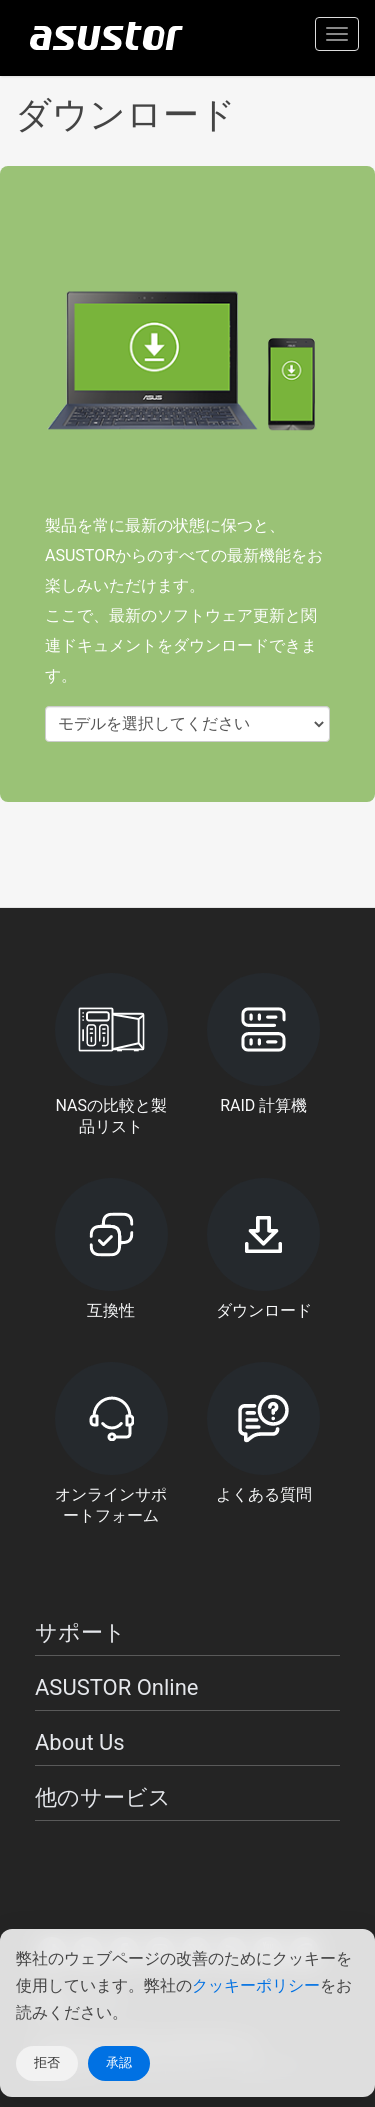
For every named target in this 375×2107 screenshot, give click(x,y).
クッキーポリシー (256, 1985)
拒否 (47, 2062)
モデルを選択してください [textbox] (154, 723)
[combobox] (187, 724)
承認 (119, 2062)
